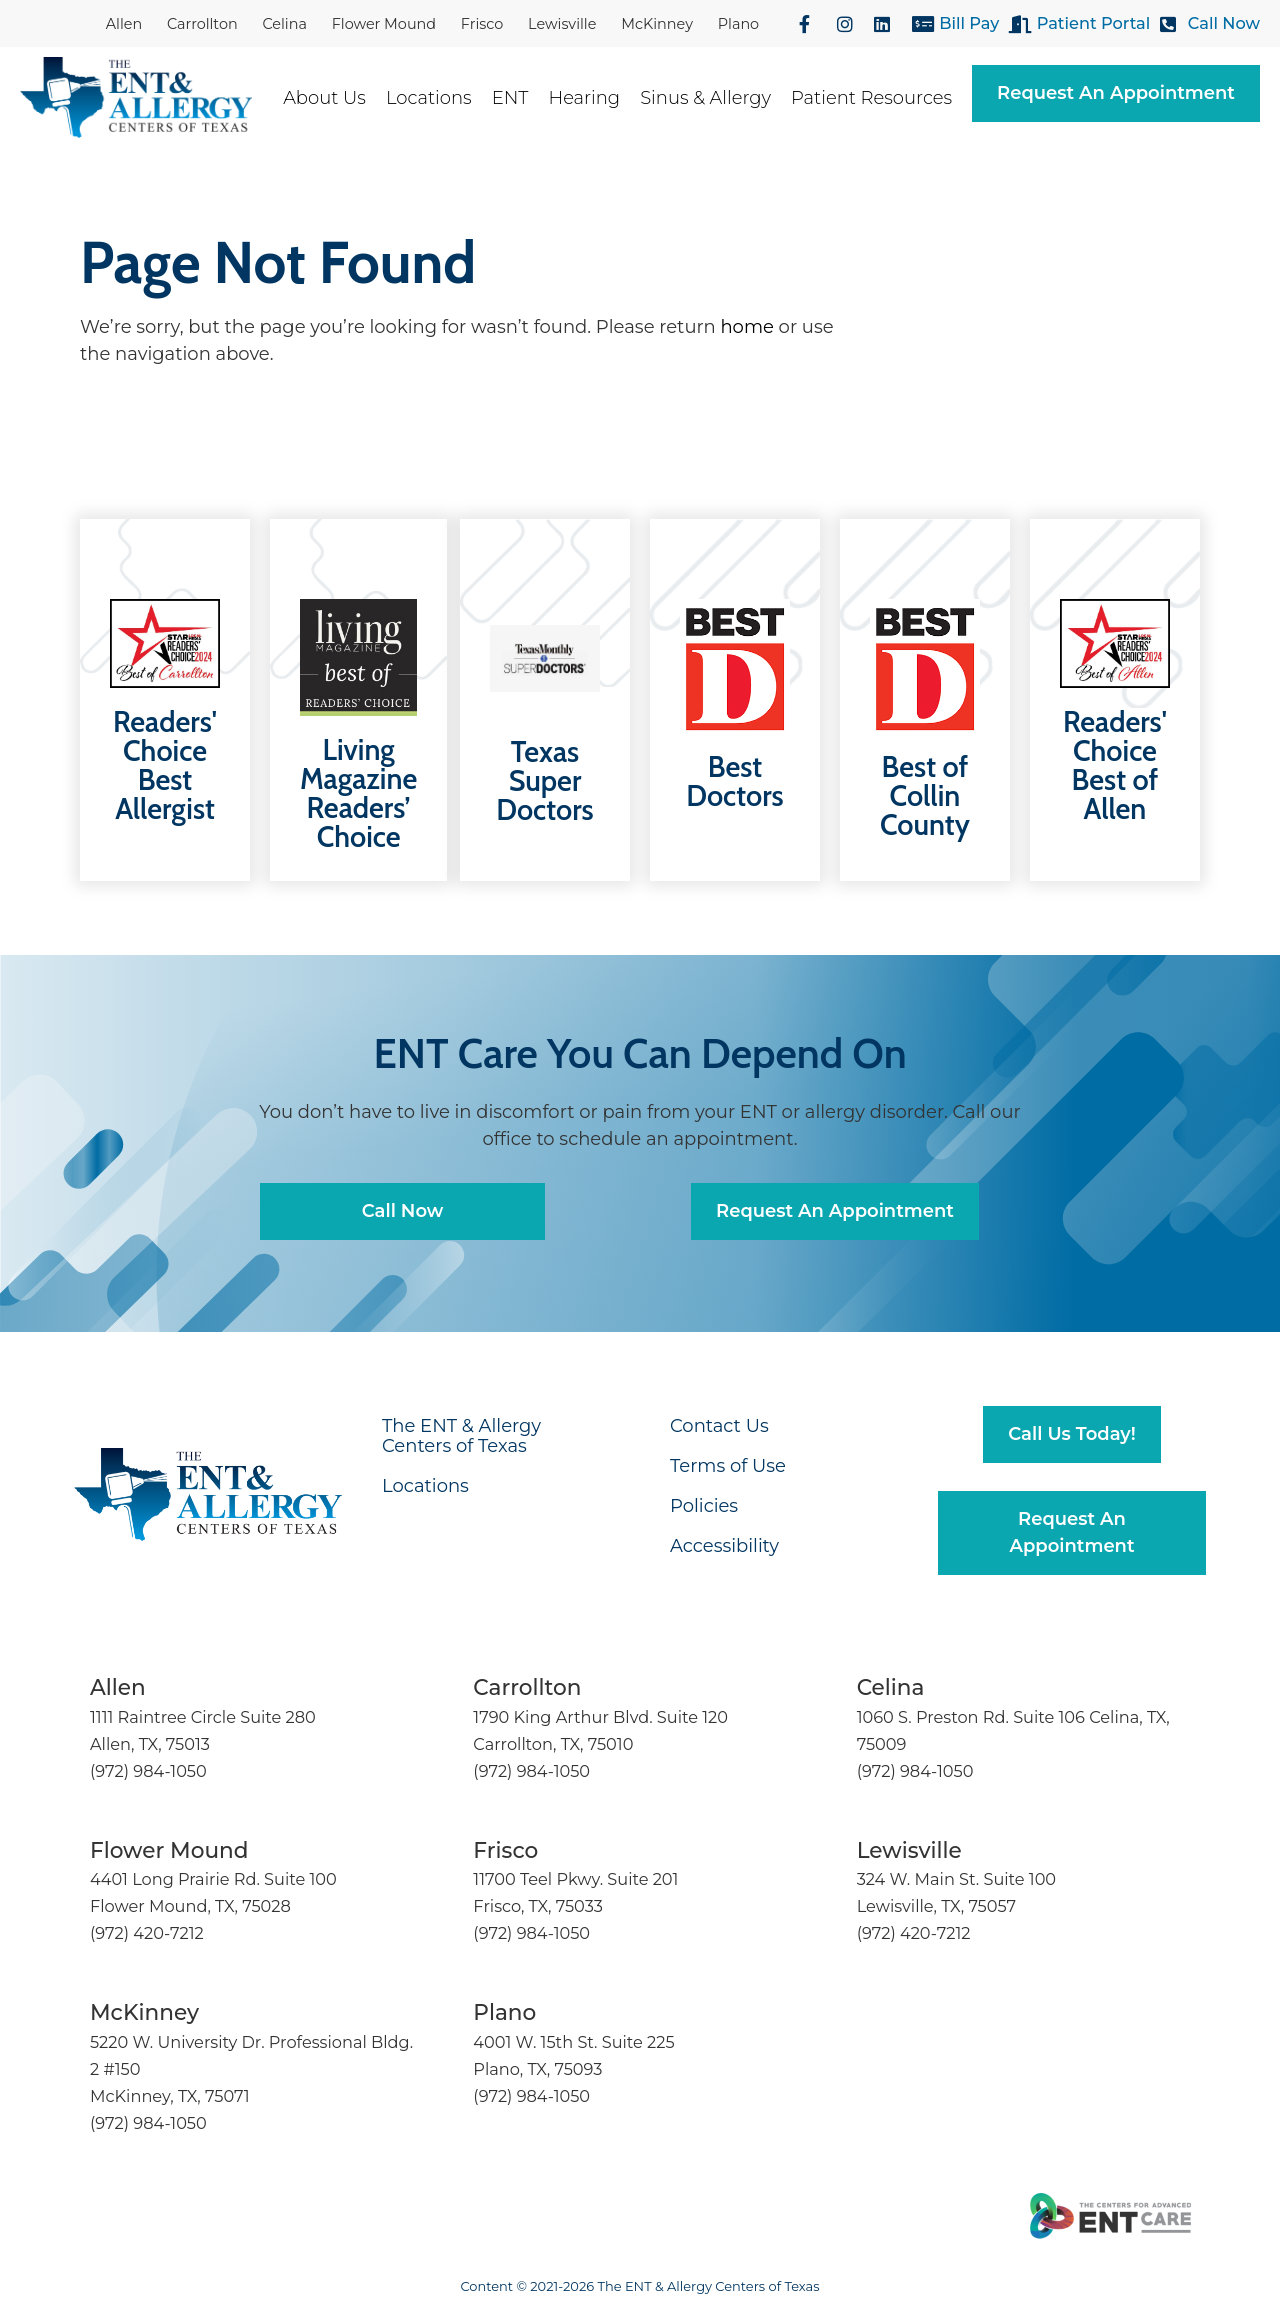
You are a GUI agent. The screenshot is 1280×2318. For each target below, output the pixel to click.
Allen (124, 24)
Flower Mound (384, 24)
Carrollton (202, 24)
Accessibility (724, 1546)
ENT (520, 98)
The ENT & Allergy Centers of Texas (461, 1436)
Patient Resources (881, 98)
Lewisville (562, 24)
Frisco (482, 24)
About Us (334, 98)
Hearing (594, 98)
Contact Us (719, 1426)
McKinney (657, 24)
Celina (284, 24)
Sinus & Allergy (715, 98)
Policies (704, 1506)
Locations (439, 98)
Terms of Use (728, 1466)
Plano (738, 24)
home (746, 327)
